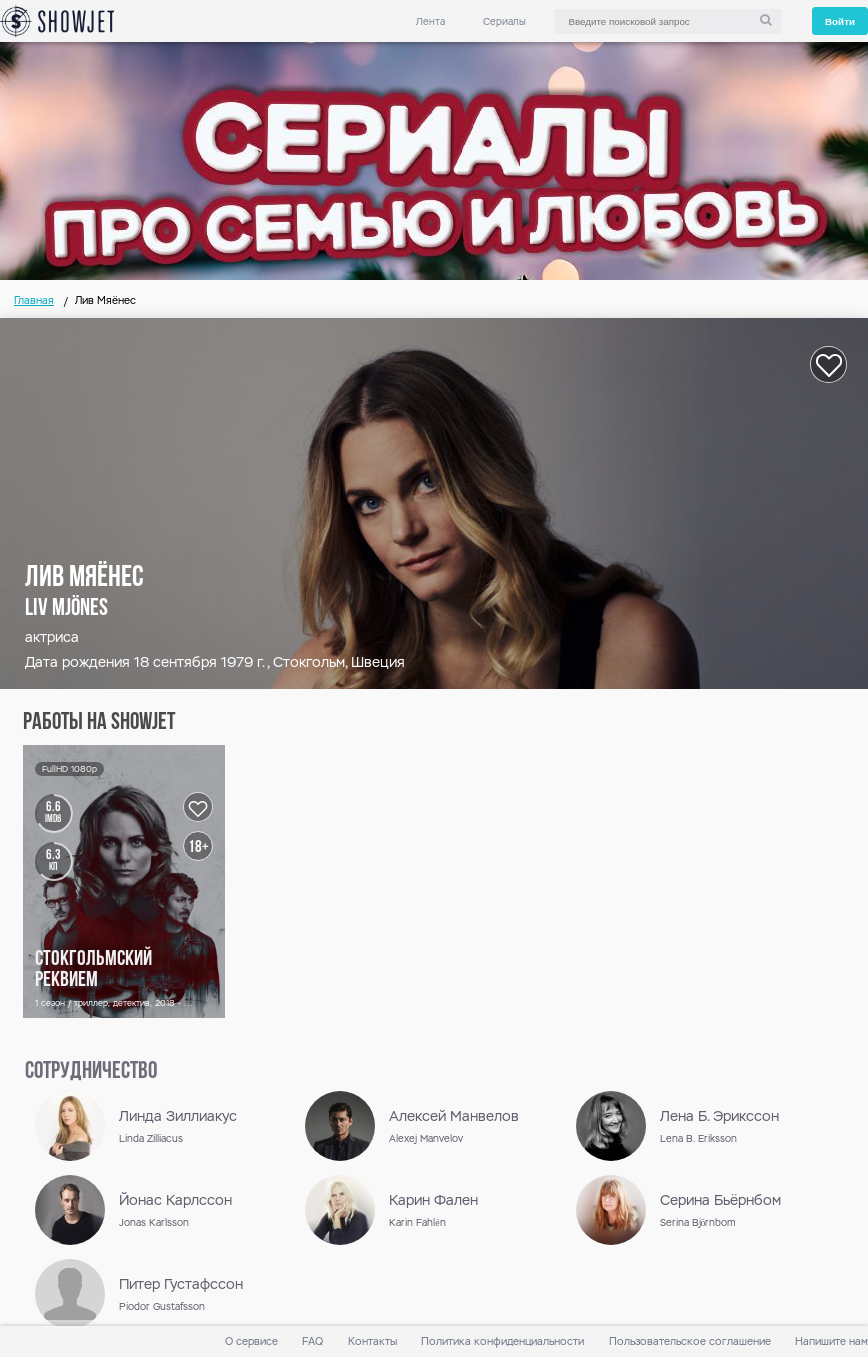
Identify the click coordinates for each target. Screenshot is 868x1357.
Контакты (372, 1341)
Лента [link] (430, 21)
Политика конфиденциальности (502, 1341)
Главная (34, 300)
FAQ (312, 1341)
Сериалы (504, 21)
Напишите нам (831, 1341)
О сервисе (251, 1341)
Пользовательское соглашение (690, 1341)
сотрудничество (91, 1072)
